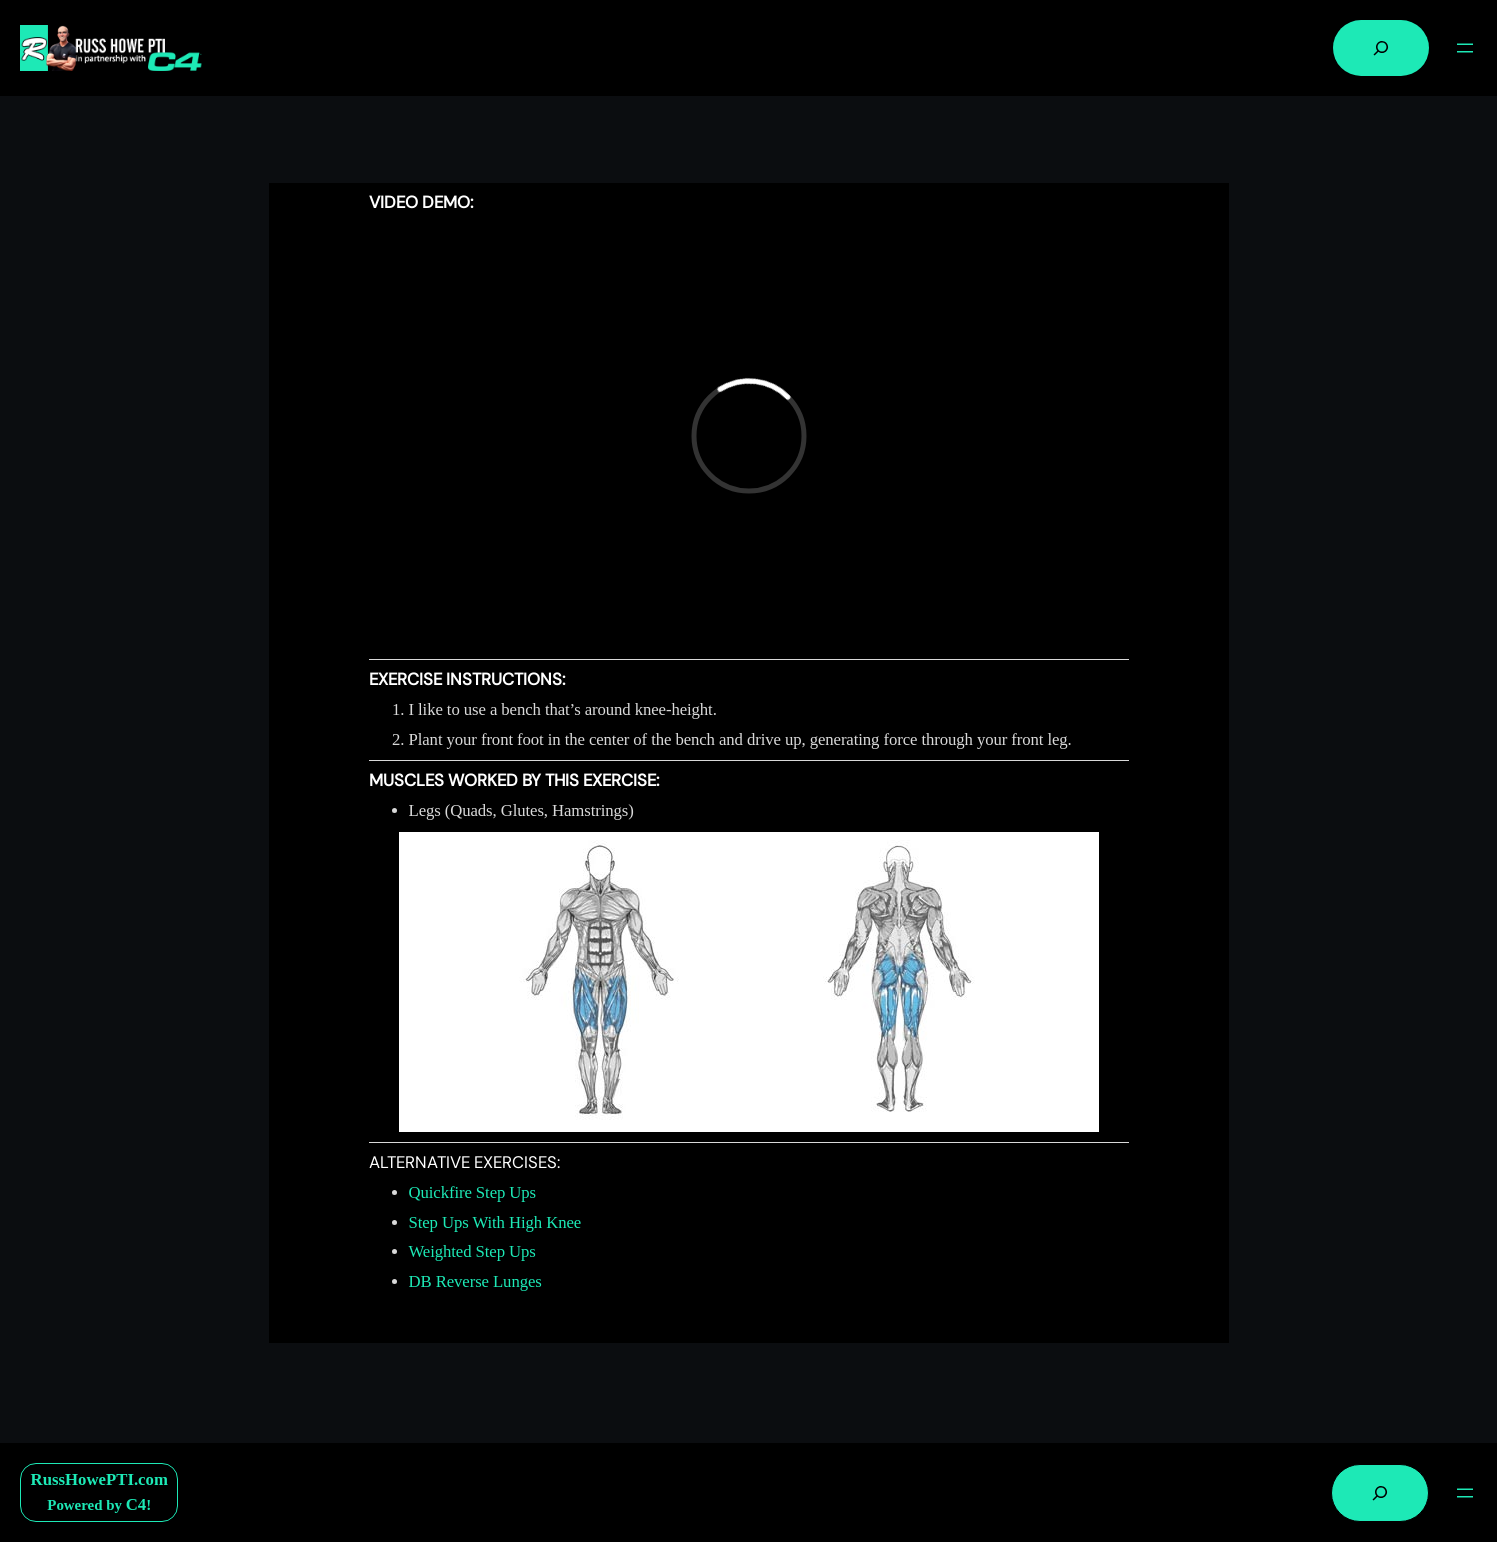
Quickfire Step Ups (473, 1192)
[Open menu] (1465, 48)
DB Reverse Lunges (475, 1281)
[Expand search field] (1381, 48)
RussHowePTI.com (99, 1479)
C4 (136, 1504)
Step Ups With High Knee (495, 1222)
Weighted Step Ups (472, 1251)
